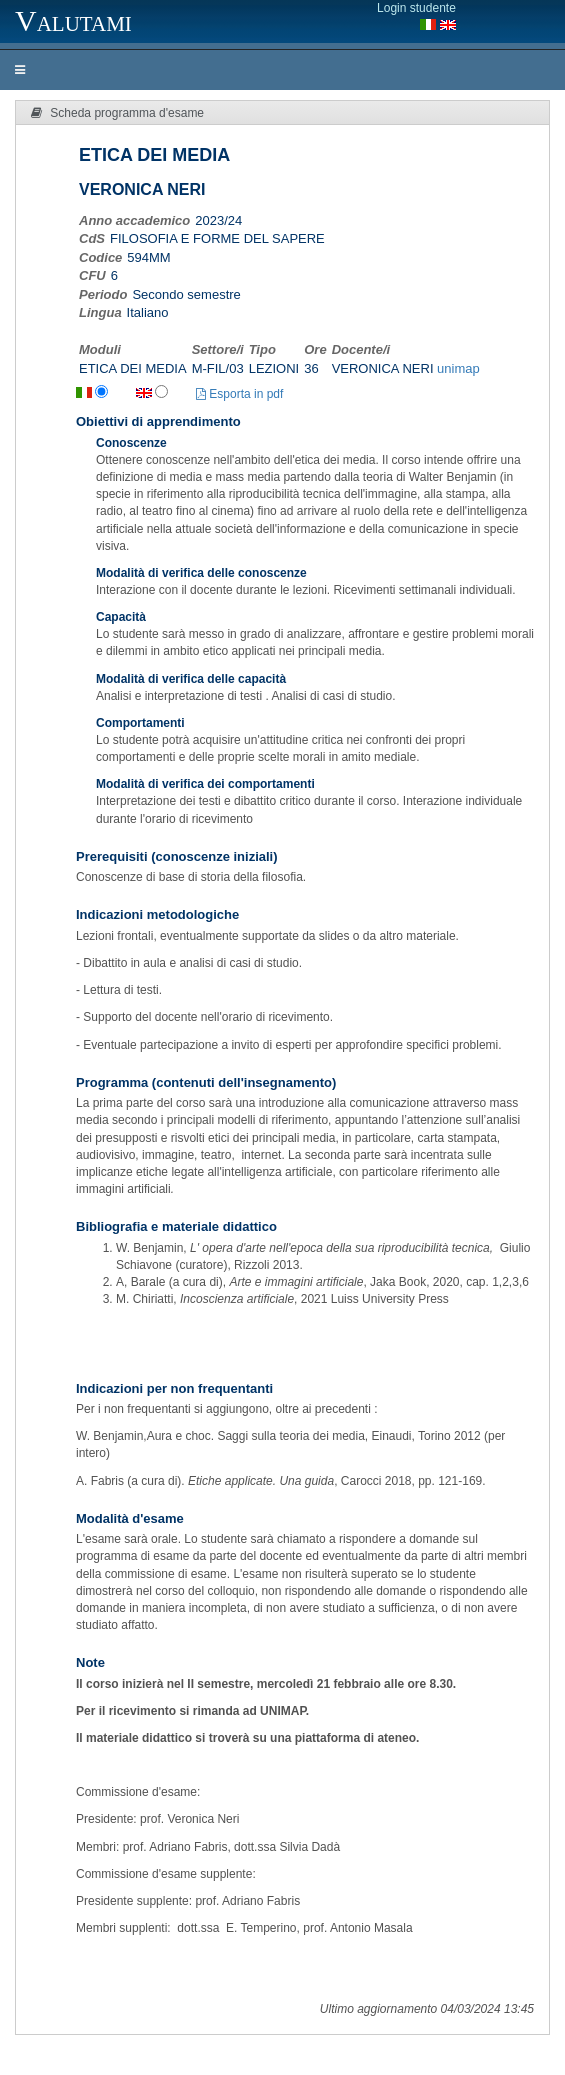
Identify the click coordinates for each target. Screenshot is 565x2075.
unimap (458, 368)
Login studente (416, 8)
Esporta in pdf (239, 394)
